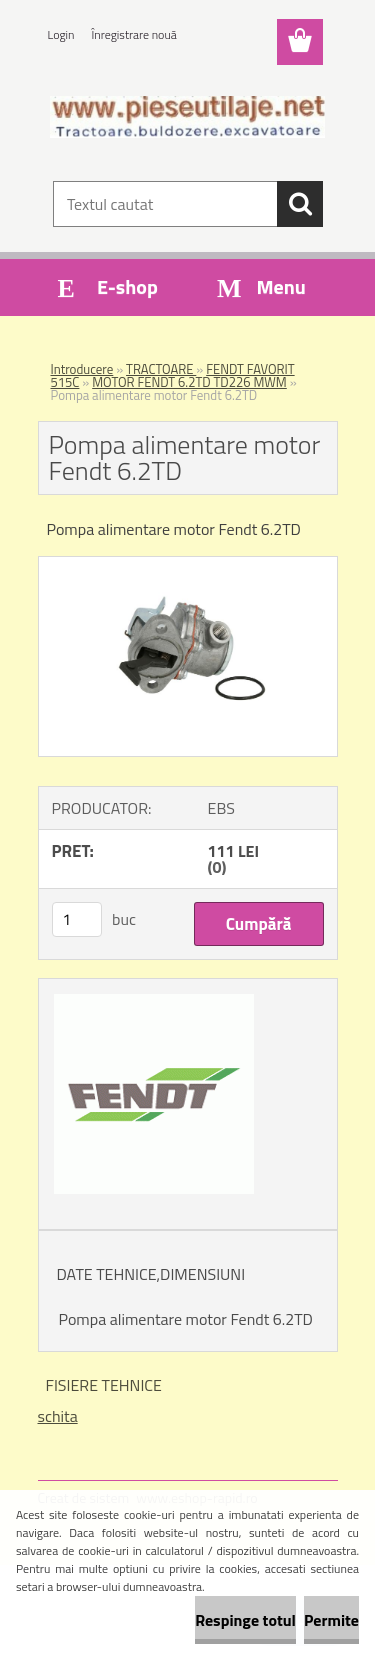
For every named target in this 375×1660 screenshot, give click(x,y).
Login (61, 34)
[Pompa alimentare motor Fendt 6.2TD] (188, 565)
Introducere (82, 369)
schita (58, 1416)
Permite (331, 1620)
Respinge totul (245, 1620)
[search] (300, 204)
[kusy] (77, 919)
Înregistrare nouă (134, 34)
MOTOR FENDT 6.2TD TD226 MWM (189, 382)
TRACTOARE (161, 369)
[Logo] (187, 117)
